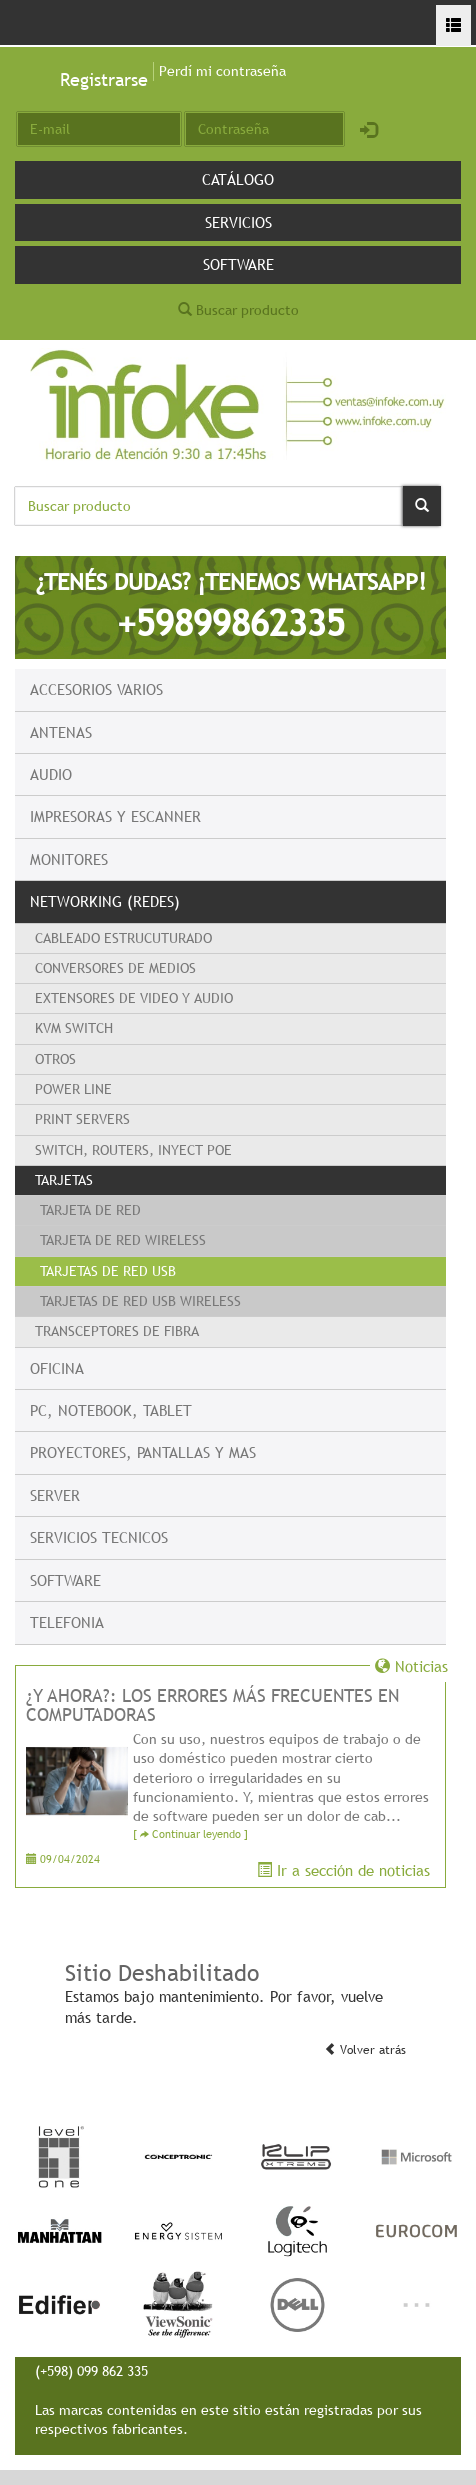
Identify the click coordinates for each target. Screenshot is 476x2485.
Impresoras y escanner (115, 816)
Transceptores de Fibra (117, 1331)
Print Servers (82, 1119)
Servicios (238, 222)
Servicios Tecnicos (99, 1537)
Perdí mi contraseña (222, 71)
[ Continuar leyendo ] (190, 1834)
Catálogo (238, 179)
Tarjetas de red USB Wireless (140, 1301)
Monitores (69, 859)
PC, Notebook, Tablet (111, 1410)
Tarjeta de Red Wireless (123, 1240)
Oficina (57, 1368)
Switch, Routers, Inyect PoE (133, 1150)
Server (55, 1495)
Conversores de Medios (115, 968)
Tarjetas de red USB (108, 1271)
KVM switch (74, 1028)
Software (238, 264)
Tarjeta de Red (90, 1210)
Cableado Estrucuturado (123, 938)
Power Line (73, 1089)
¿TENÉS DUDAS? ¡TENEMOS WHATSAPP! (231, 606)
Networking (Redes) (105, 901)
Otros (55, 1059)
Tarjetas (64, 1180)
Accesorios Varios (96, 689)
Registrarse (104, 79)
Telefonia (67, 1622)
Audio (51, 774)
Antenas (61, 732)
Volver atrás (365, 2050)
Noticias (411, 1666)
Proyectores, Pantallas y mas (143, 1452)
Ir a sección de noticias (343, 1870)
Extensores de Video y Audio (134, 998)
